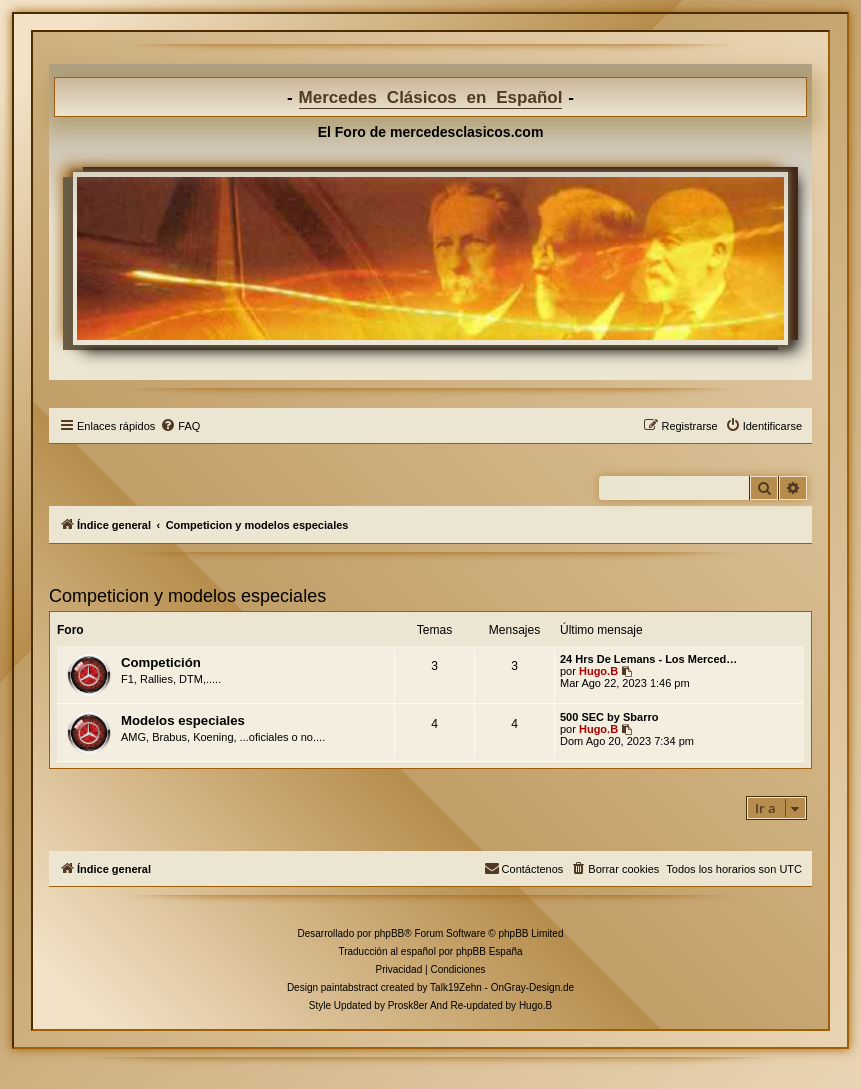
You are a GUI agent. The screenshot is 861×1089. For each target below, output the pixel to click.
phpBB (389, 933)
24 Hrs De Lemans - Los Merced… (648, 659)
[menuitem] (180, 426)
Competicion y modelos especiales (187, 596)
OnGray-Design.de (532, 987)
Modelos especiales (183, 720)
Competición (161, 662)
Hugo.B (598, 671)
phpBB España (489, 951)
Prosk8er (408, 1005)
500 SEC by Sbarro (609, 717)
